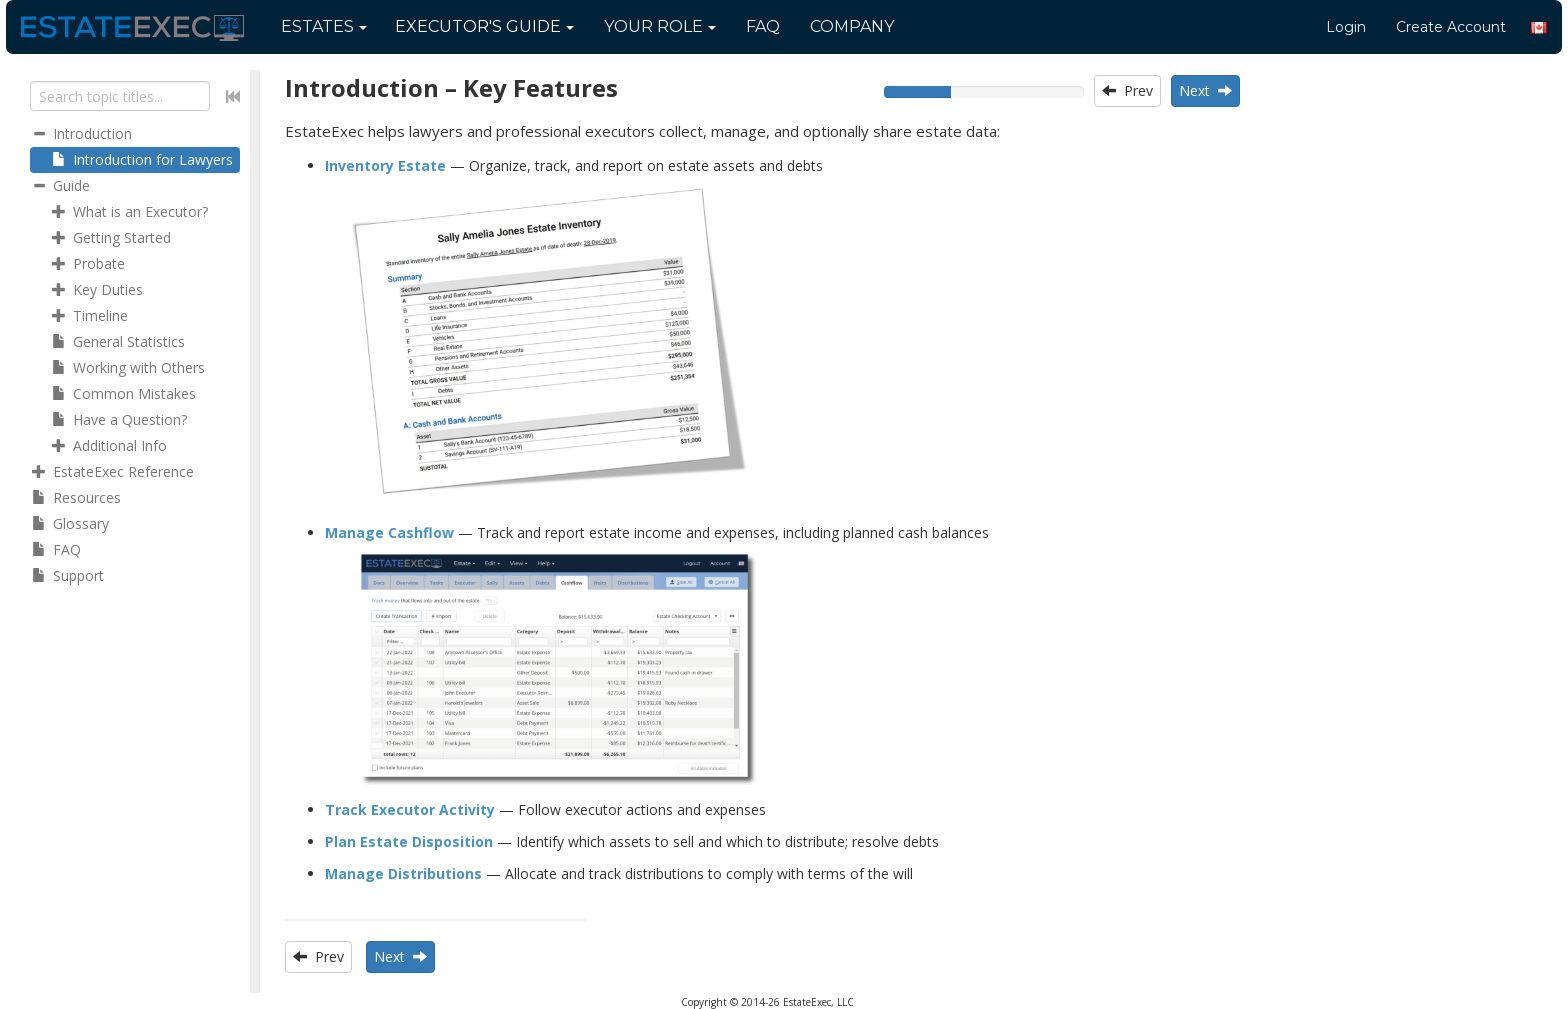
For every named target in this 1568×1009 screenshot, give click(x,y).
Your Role (660, 26)
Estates (324, 26)
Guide (484, 26)
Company (852, 26)
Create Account (1451, 27)
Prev (1127, 90)
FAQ (763, 26)
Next (1205, 90)
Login (1346, 27)
